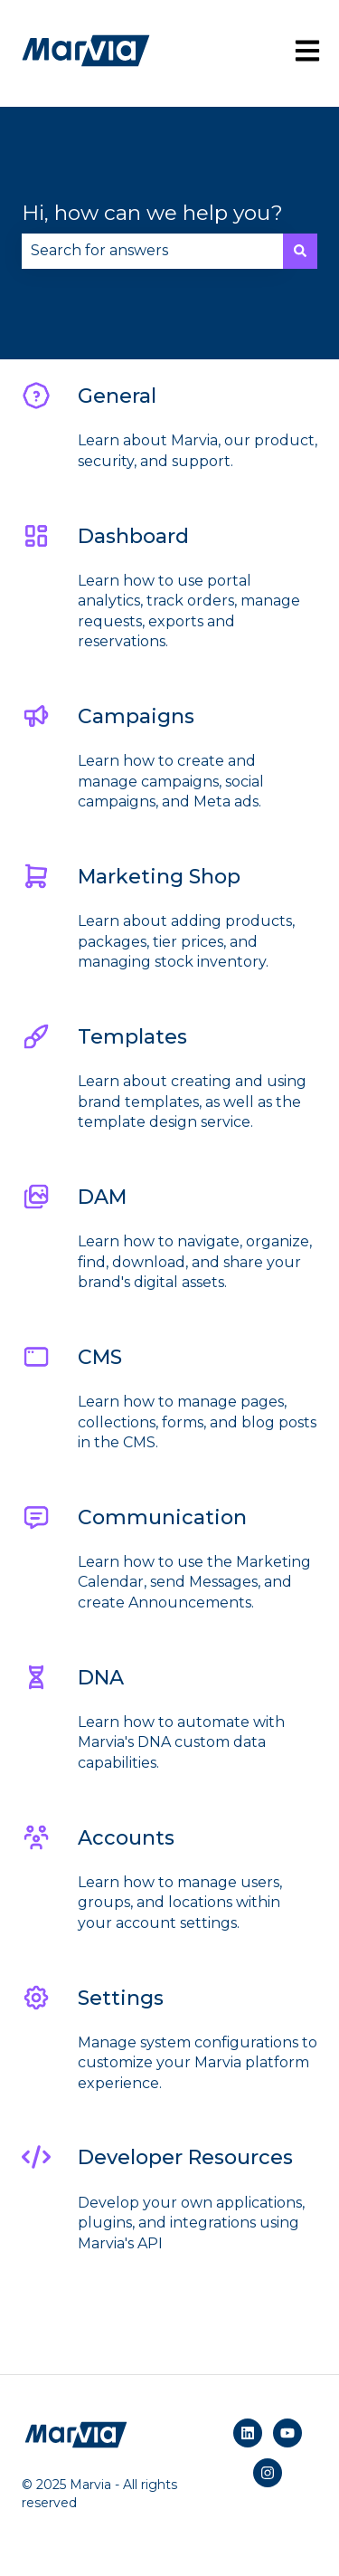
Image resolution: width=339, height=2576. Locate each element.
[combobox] (152, 251)
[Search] (300, 251)
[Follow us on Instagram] (267, 2472)
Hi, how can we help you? (152, 212)
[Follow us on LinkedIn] (247, 2433)
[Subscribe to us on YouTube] (287, 2433)
